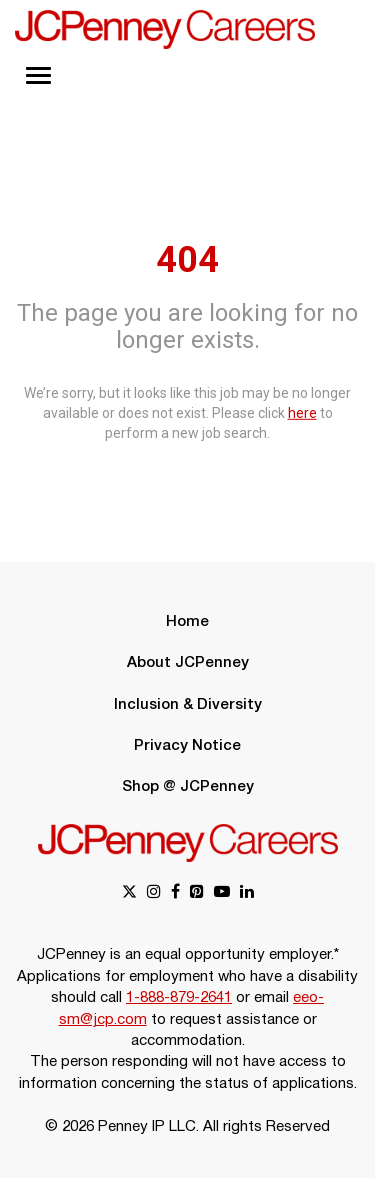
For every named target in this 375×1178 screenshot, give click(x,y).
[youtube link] (222, 893)
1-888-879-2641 (179, 998)
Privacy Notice (187, 746)
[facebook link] (175, 893)
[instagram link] (154, 893)
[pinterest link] (197, 893)
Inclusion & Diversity (188, 705)
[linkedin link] (247, 893)
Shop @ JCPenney (188, 787)
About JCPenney (188, 663)
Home (187, 622)
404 (187, 259)
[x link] (129, 893)
